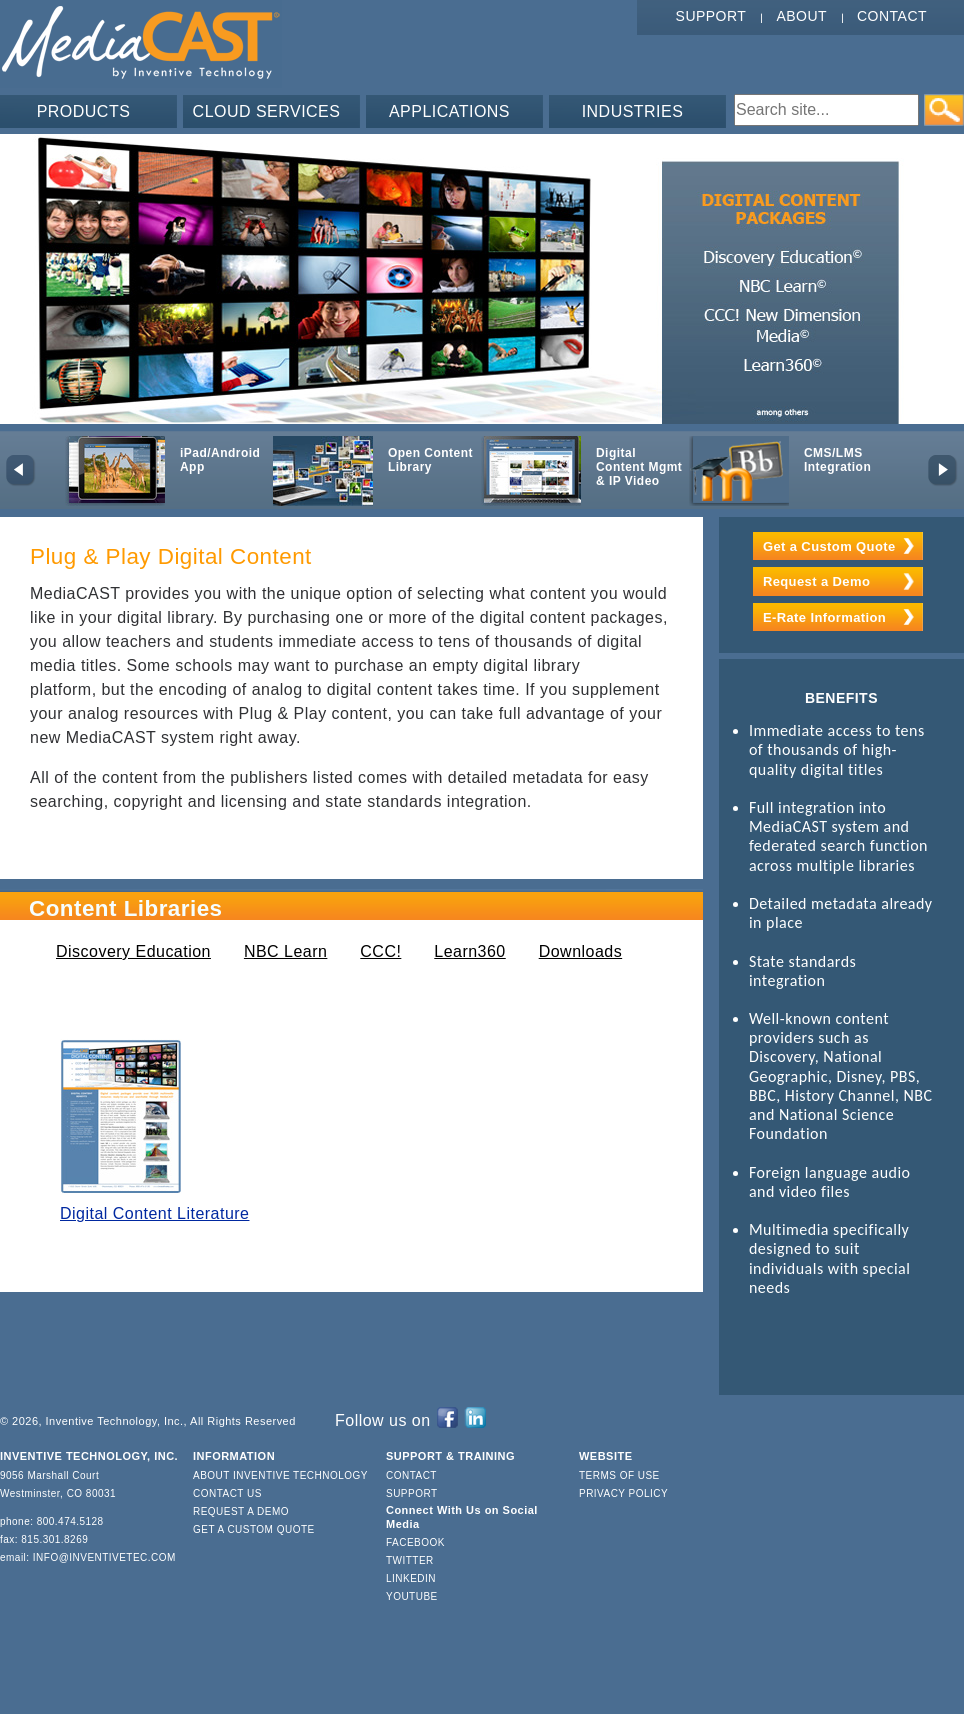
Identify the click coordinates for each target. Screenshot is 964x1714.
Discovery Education (133, 951)
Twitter (410, 1560)
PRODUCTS (84, 111)
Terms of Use (619, 1475)
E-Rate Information (824, 617)
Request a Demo (816, 581)
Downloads (580, 951)
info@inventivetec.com (104, 1557)
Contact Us (227, 1493)
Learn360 (469, 951)
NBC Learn (285, 951)
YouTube (412, 1596)
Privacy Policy (623, 1493)
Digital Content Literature (154, 1213)
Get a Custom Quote (829, 546)
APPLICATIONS (449, 111)
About (801, 16)
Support (711, 16)
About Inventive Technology (280, 1475)
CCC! (380, 951)
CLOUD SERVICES (267, 111)
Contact (892, 16)
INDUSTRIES (633, 111)
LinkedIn (411, 1578)
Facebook (415, 1542)
